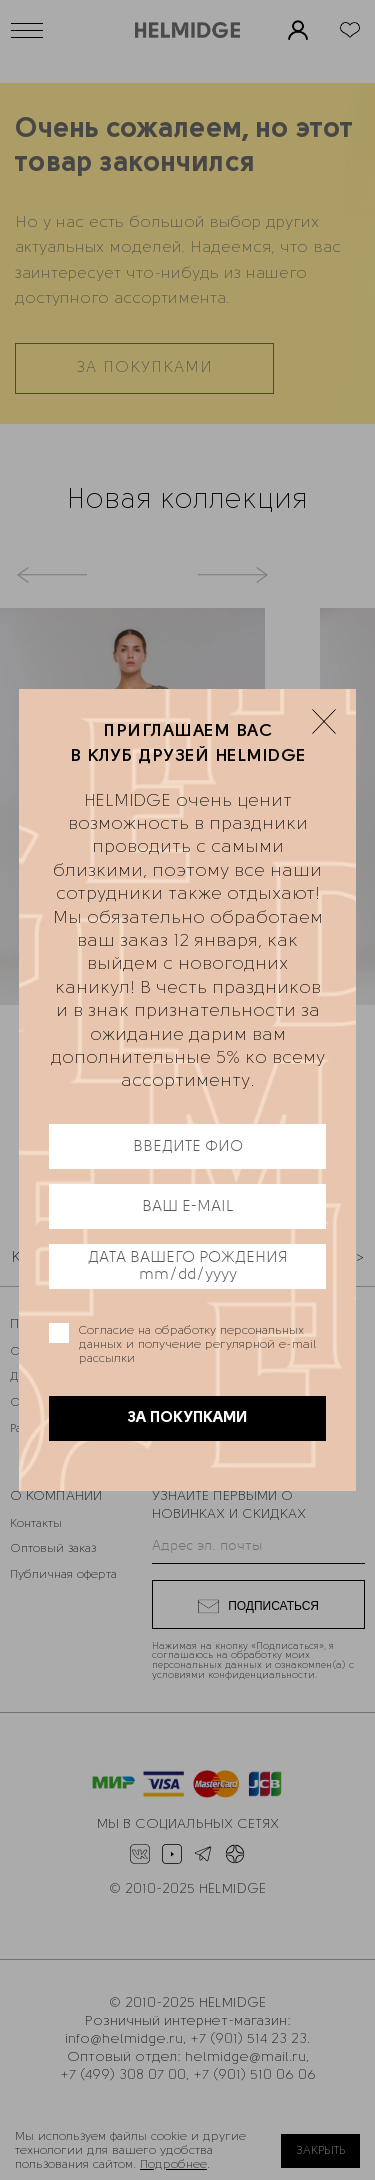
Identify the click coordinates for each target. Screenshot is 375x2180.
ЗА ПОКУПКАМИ (188, 1418)
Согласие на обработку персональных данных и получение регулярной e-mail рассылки (197, 1345)
